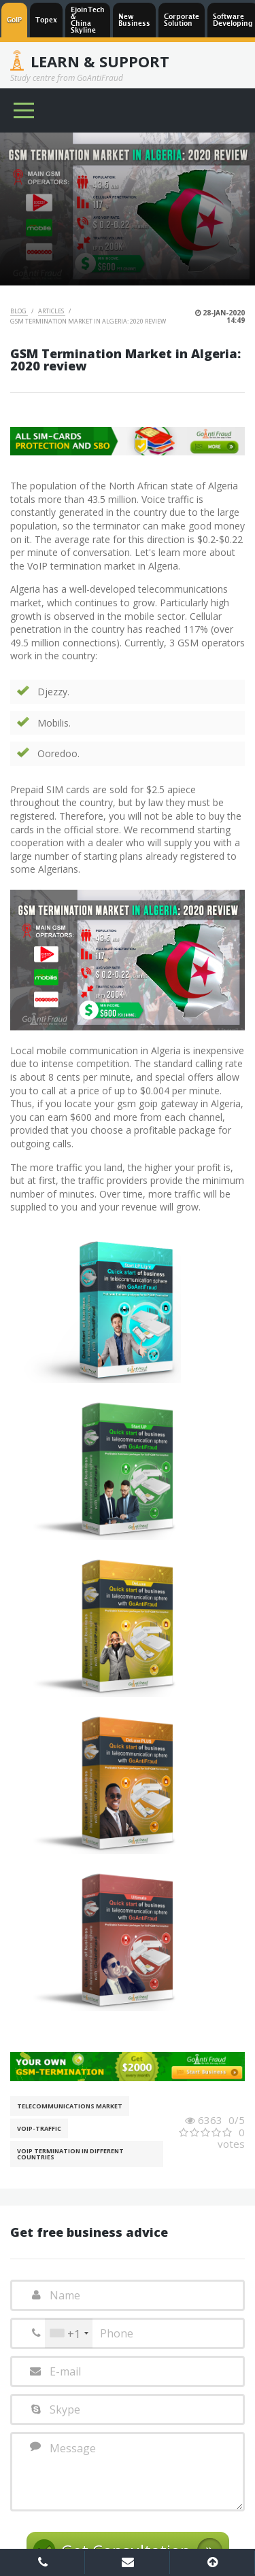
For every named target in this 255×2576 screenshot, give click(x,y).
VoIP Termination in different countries (70, 2153)
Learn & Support (100, 61)
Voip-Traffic (39, 2128)
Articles (51, 311)
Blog (19, 311)
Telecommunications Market (69, 2106)
